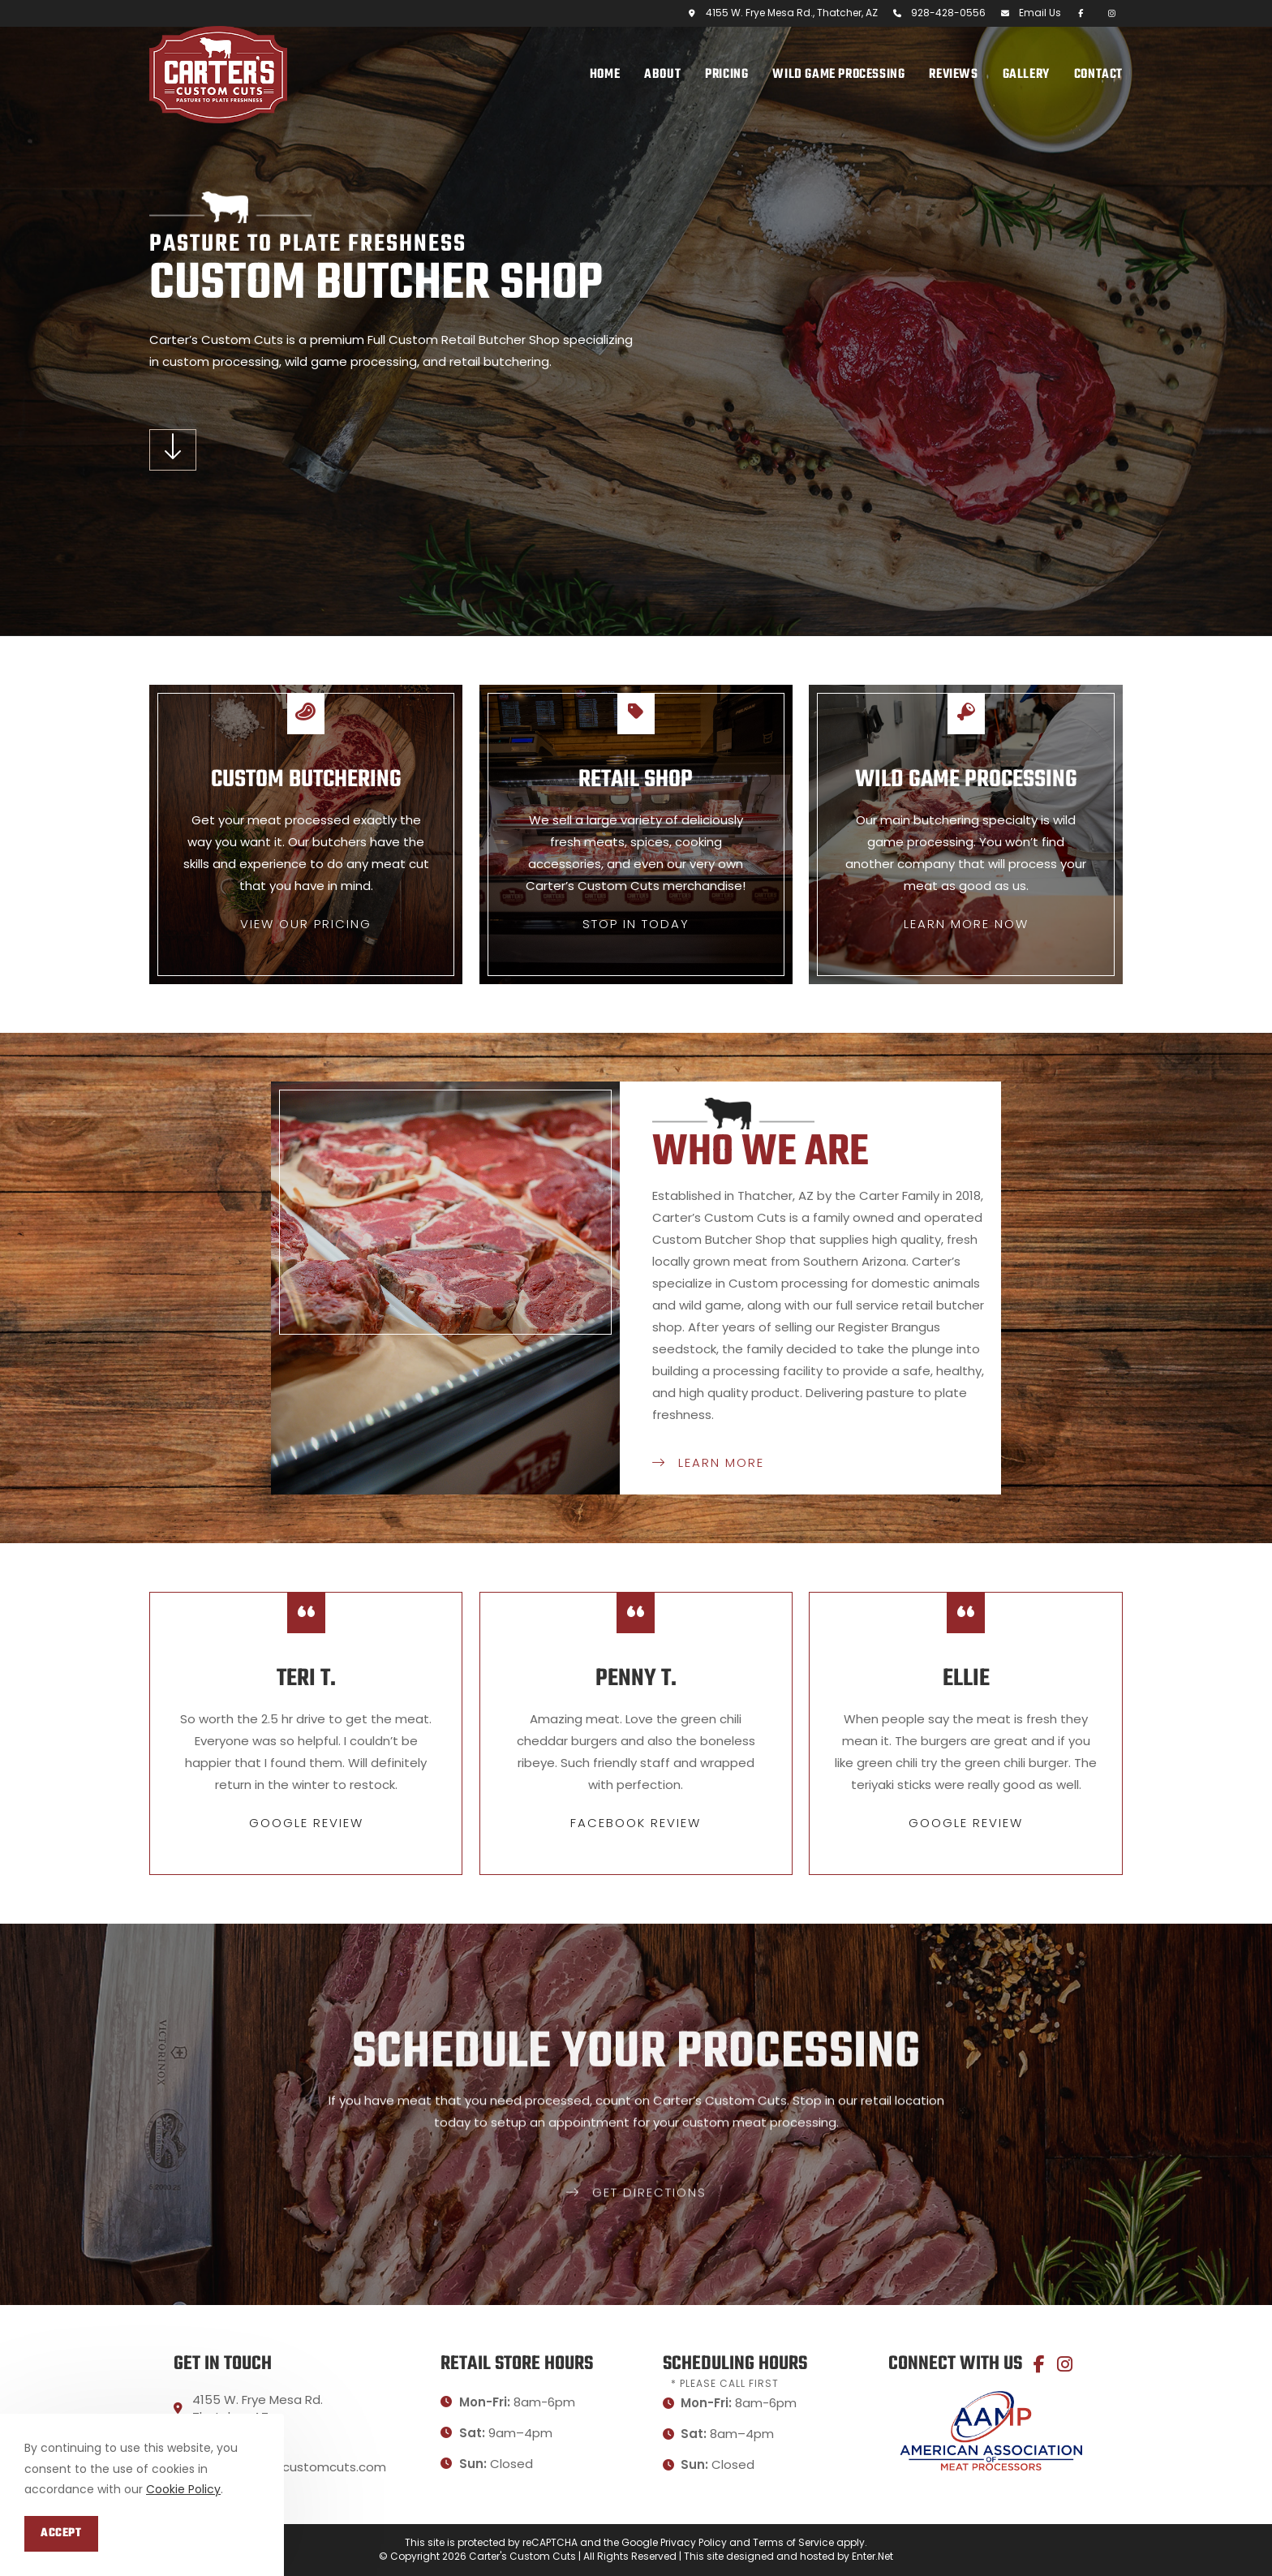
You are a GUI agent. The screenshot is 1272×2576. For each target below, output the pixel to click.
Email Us (1040, 12)
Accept (61, 2533)
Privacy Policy (693, 2542)
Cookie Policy (183, 2489)
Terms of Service (793, 2542)
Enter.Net (872, 2556)
